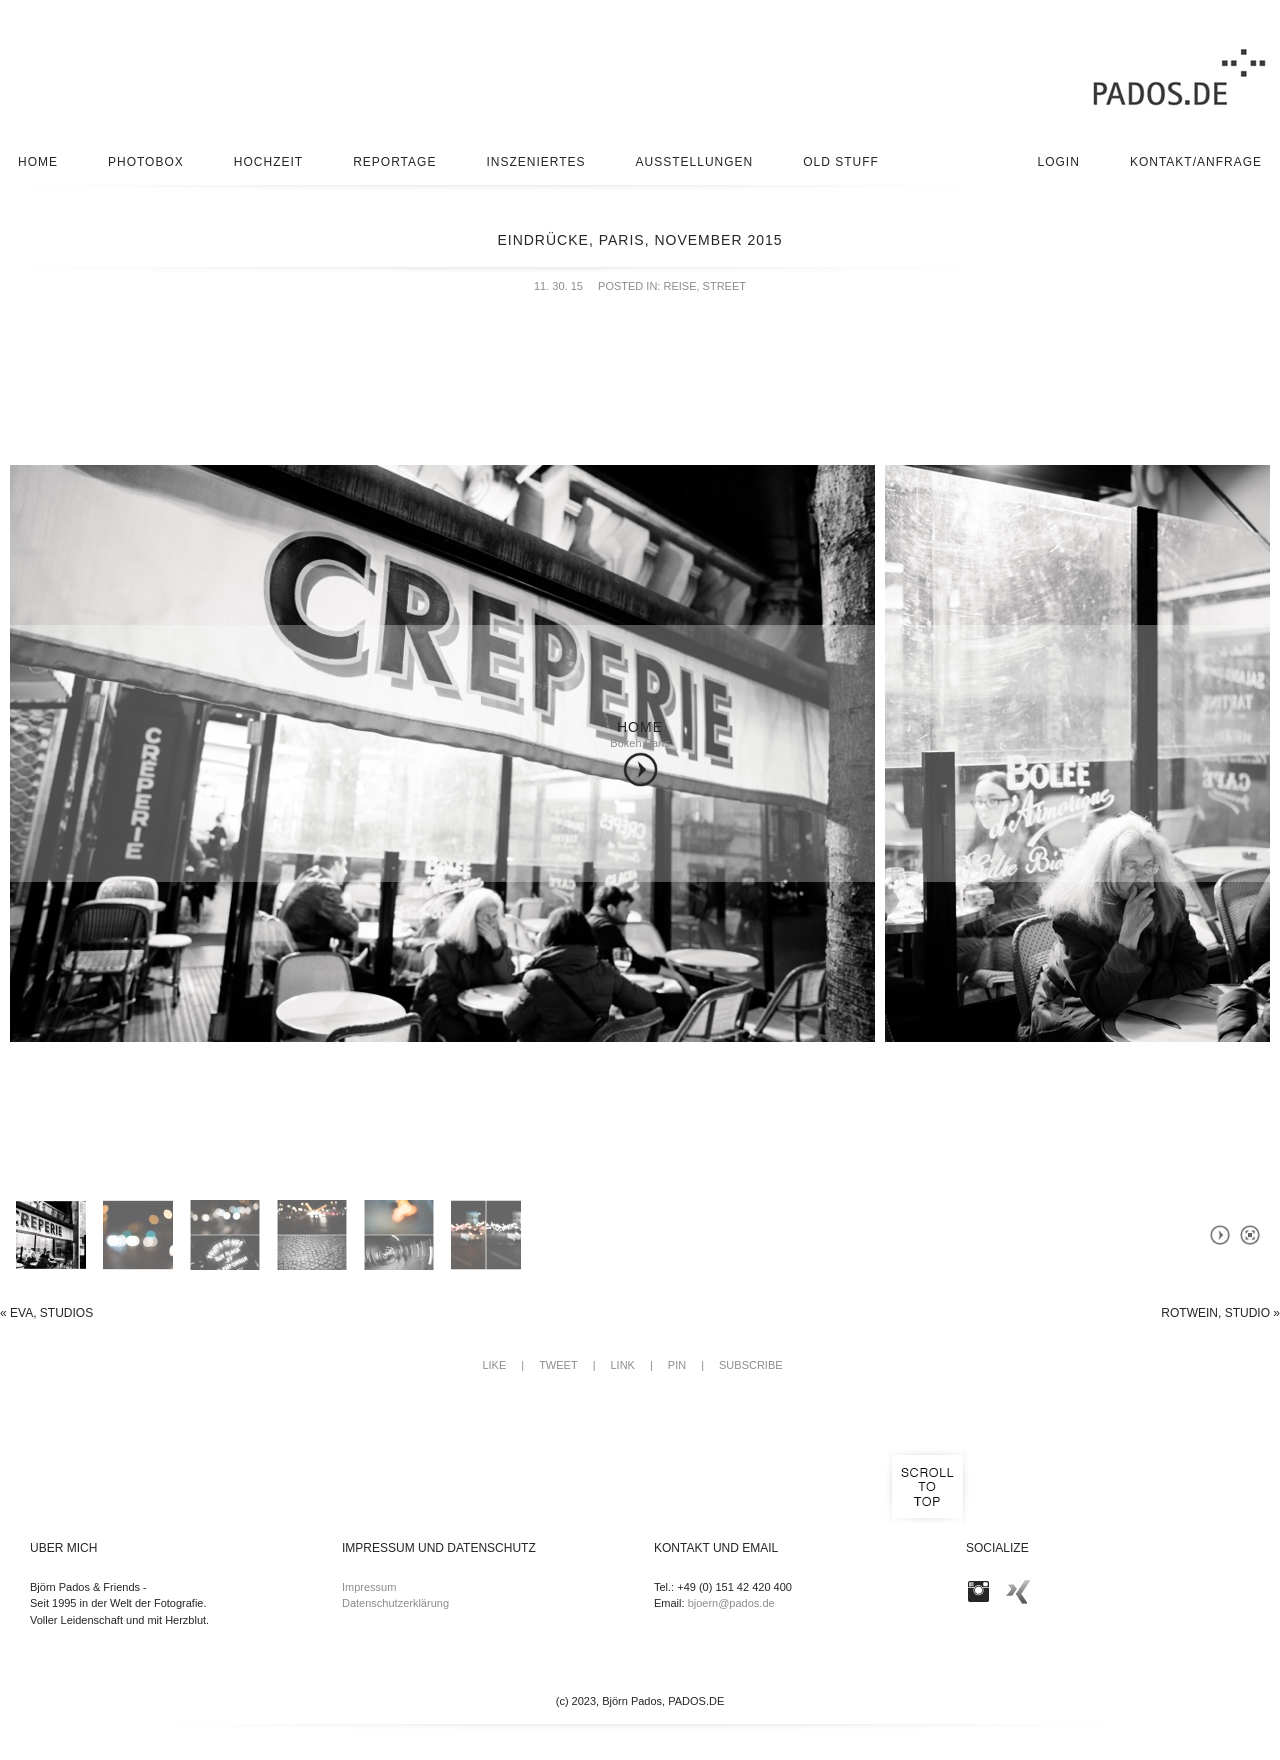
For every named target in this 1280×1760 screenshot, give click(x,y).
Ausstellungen (695, 162)
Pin (677, 1365)
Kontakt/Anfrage (1196, 162)
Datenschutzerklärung (395, 1603)
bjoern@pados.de (731, 1603)
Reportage (394, 162)
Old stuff (841, 162)
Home (38, 162)
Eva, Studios (46, 1313)
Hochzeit (268, 162)
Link (622, 1365)
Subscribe (751, 1365)
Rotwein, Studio (1220, 1313)
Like (494, 1365)
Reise (679, 286)
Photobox (146, 162)
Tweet (558, 1365)
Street (724, 286)
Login (1059, 162)
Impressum (369, 1587)
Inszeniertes (535, 162)
